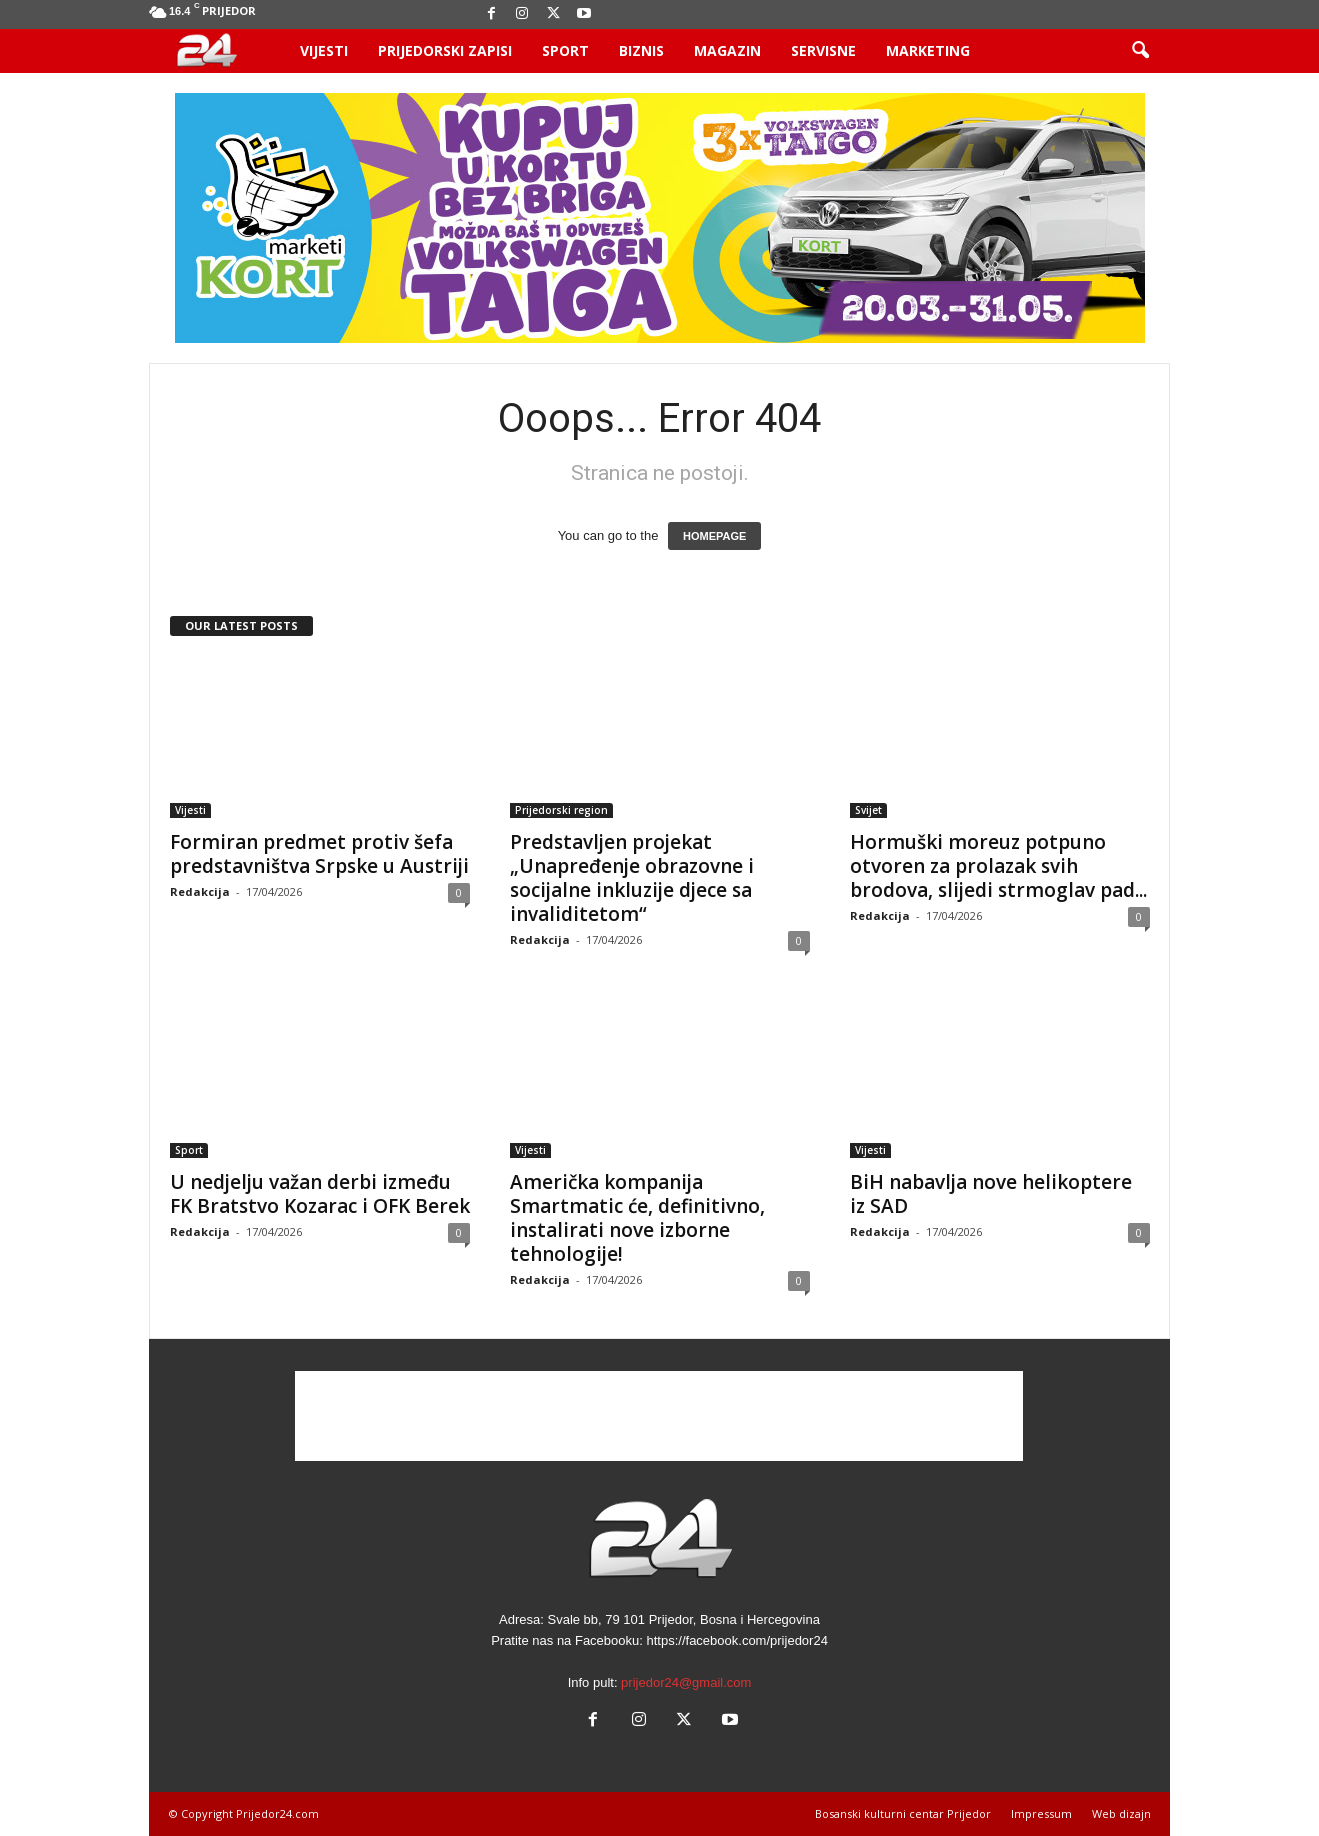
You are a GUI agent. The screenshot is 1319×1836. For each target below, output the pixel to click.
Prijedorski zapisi (445, 50)
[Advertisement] (659, 1416)
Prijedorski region (561, 810)
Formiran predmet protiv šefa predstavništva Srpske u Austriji (319, 854)
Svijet (868, 810)
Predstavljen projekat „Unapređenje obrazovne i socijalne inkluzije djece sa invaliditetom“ (632, 878)
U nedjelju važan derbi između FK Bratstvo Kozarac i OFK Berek (320, 1194)
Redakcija (200, 891)
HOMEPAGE (714, 536)
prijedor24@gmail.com (686, 1682)
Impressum (1041, 1813)
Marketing (928, 50)
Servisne (823, 50)
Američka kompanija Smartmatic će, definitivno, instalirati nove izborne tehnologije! (637, 1218)
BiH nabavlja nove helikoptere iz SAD (991, 1194)
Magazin (727, 50)
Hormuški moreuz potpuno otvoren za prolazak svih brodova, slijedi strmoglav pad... (998, 866)
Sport (565, 50)
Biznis (641, 50)
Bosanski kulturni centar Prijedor (903, 1813)
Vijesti (324, 50)
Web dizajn (1121, 1813)
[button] (1140, 51)
